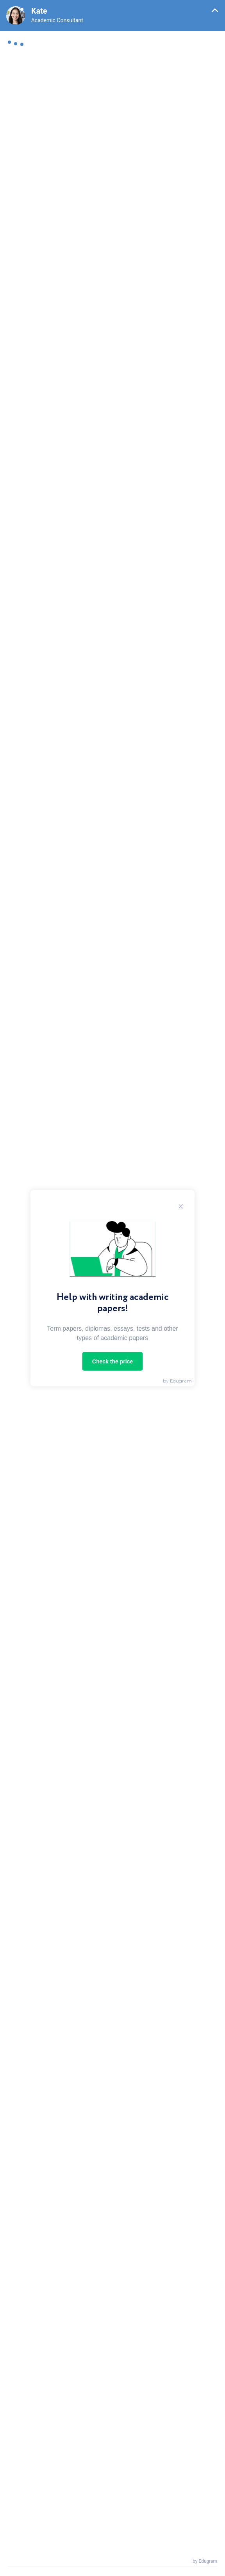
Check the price (112, 1361)
